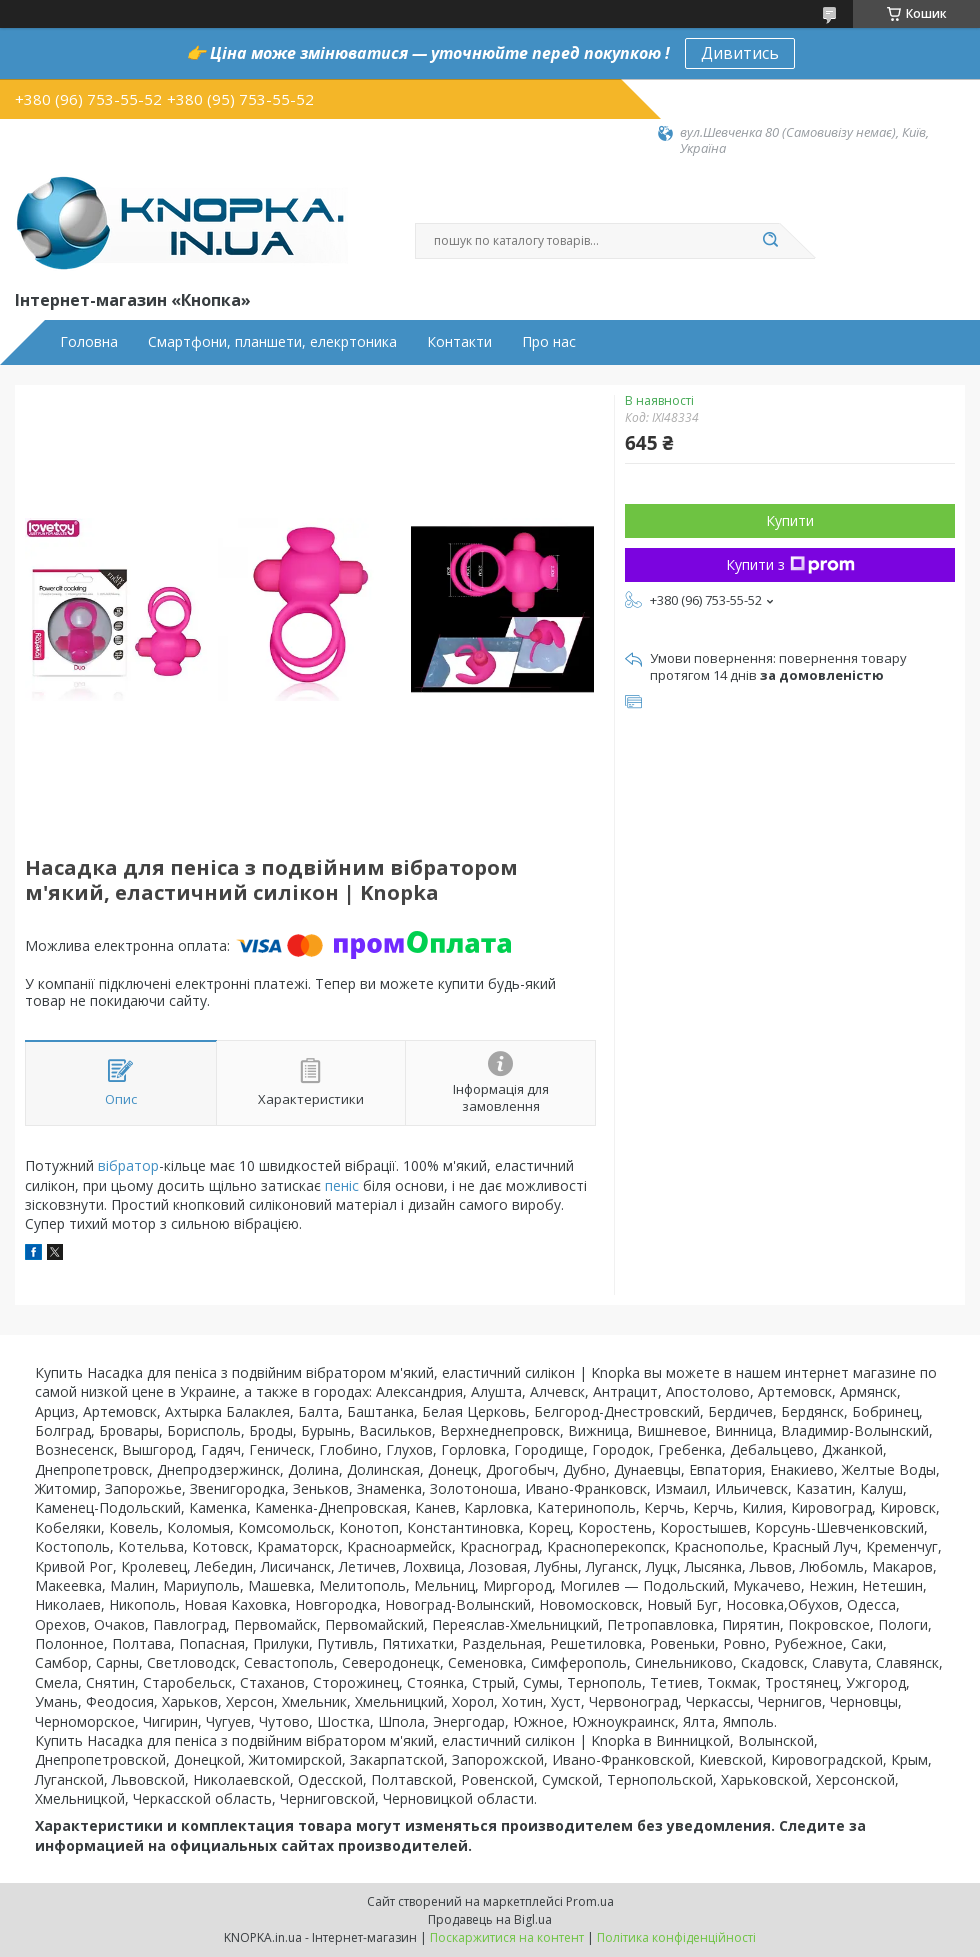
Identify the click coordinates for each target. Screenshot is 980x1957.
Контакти (459, 342)
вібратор (128, 1165)
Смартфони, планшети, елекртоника (272, 342)
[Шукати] (770, 241)
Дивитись (740, 53)
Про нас (549, 342)
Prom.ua (590, 1901)
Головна (89, 342)
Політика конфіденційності (676, 1937)
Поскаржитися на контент (507, 1937)
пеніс (342, 1185)
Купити (790, 520)
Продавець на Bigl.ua (490, 1919)
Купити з (790, 564)
